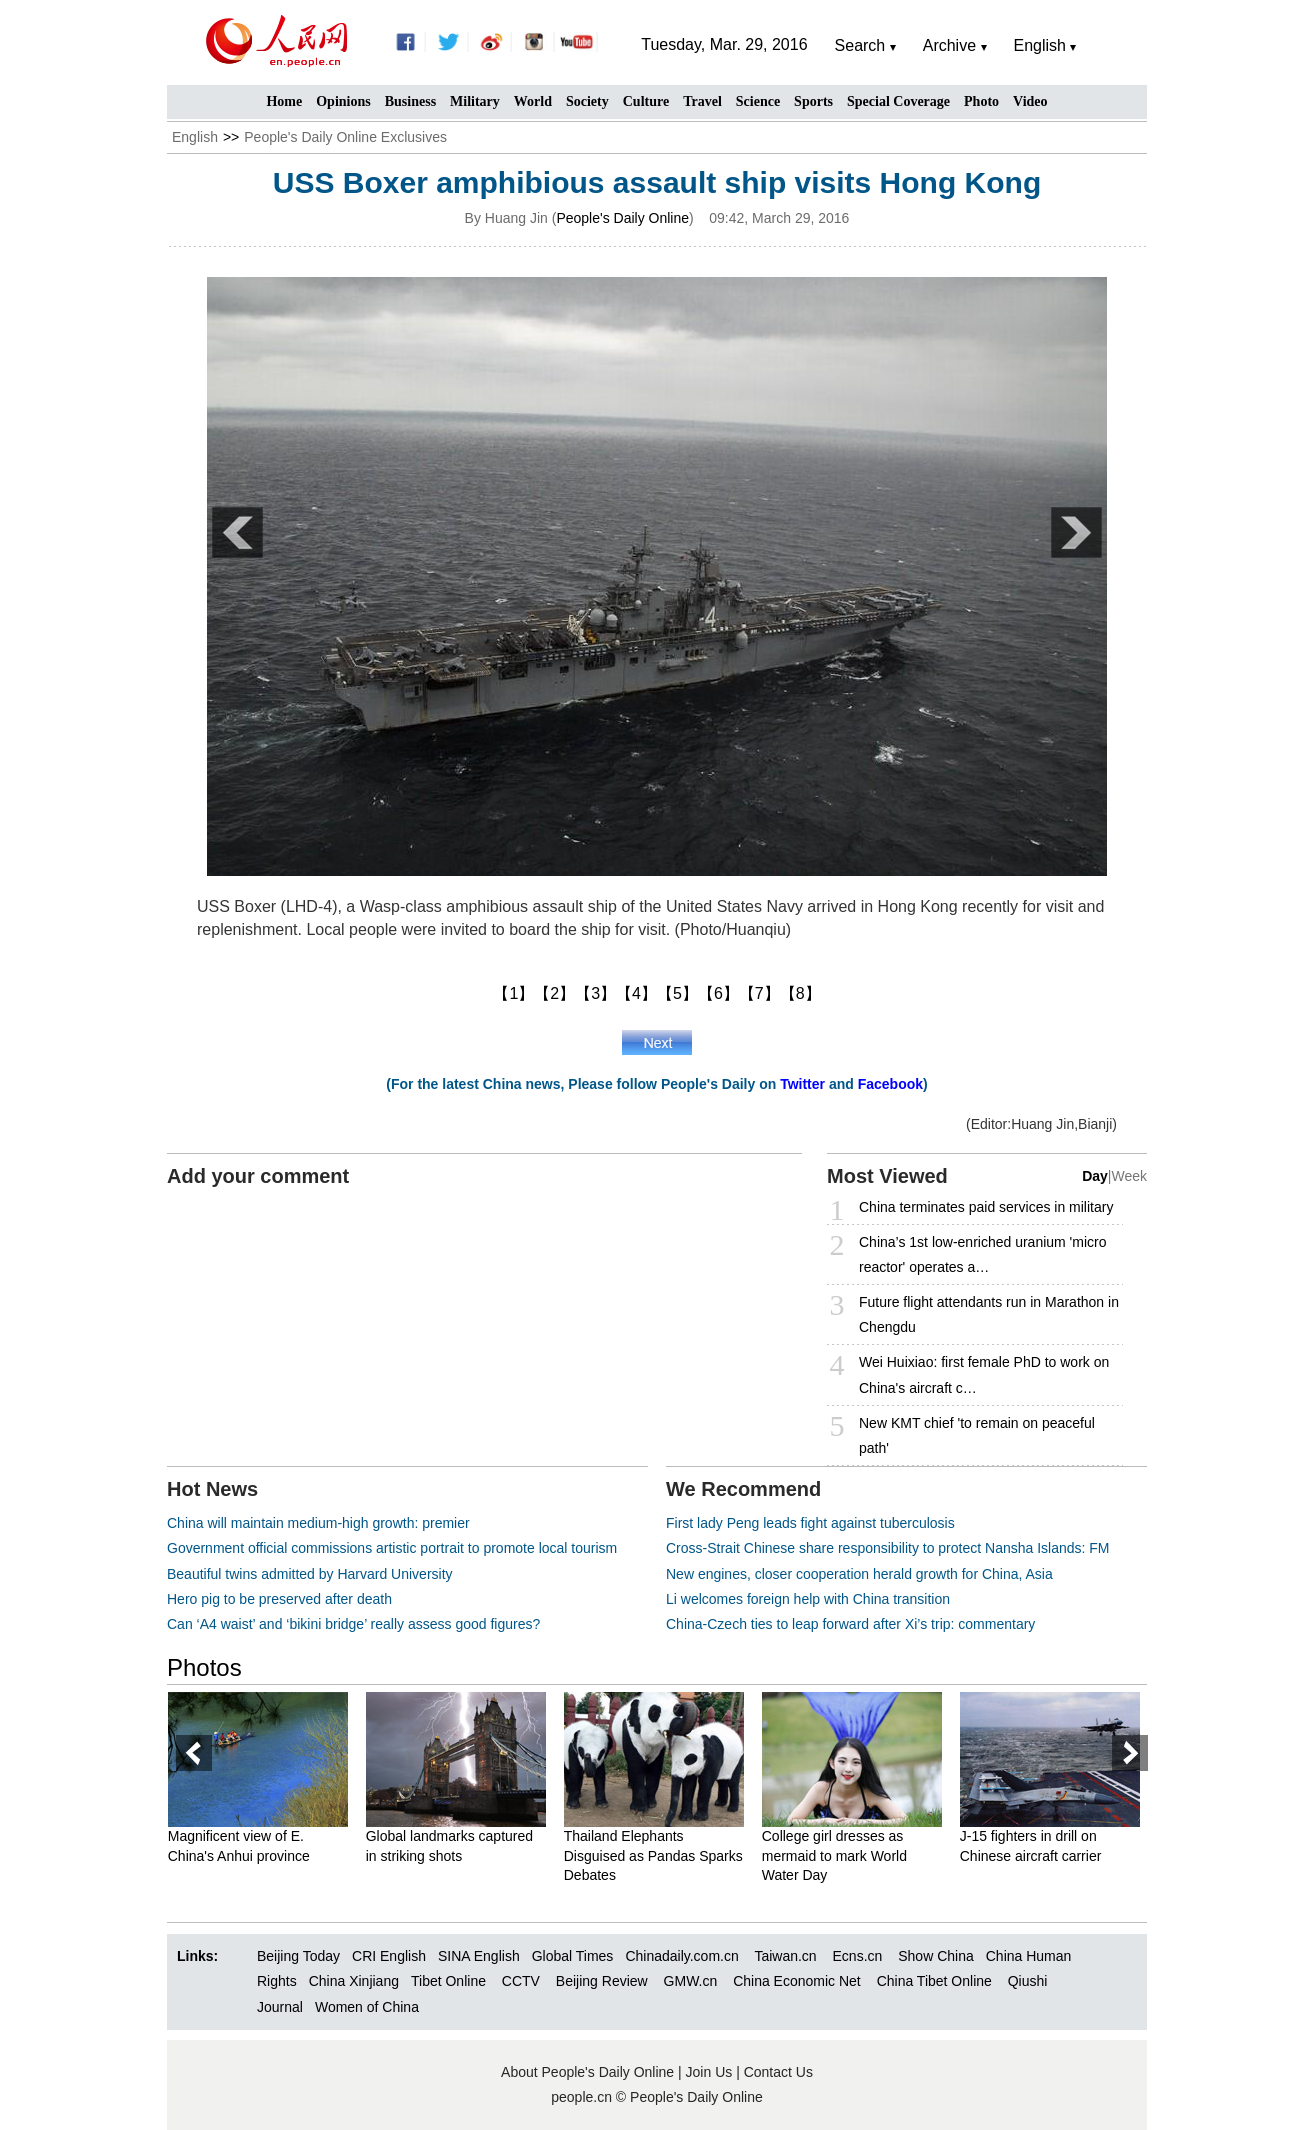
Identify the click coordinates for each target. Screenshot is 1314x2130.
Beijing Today (298, 1956)
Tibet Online (448, 1981)
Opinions (343, 101)
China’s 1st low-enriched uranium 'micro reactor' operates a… (983, 1254)
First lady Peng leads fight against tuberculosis (810, 1523)
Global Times (573, 1956)
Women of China (367, 2007)
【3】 (595, 993)
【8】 (800, 993)
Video (1030, 101)
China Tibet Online (934, 1981)
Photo (981, 101)
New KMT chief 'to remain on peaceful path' (977, 1435)
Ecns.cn (858, 1956)
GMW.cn (693, 1981)
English (195, 137)
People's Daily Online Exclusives (345, 137)
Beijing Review (602, 1981)
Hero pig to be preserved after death (279, 1599)
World (533, 101)
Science (758, 101)
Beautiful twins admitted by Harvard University (310, 1574)
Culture (646, 101)
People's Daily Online (622, 218)
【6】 (718, 993)
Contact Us (778, 2072)
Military (475, 101)
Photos (204, 1667)
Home (284, 101)
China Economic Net (797, 1981)
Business (410, 101)
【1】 (513, 993)
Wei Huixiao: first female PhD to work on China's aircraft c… (984, 1374)
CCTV (521, 1981)
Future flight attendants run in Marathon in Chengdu (989, 1314)
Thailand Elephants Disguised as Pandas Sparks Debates (661, 1855)
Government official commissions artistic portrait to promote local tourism (392, 1548)
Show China (936, 1956)
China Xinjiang (354, 1981)
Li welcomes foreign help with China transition (808, 1599)
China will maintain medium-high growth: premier (318, 1523)
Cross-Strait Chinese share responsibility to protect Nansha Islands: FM (888, 1548)
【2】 (554, 993)
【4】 (636, 993)
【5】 (677, 993)
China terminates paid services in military (986, 1207)
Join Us (711, 2072)
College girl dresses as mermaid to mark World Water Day (842, 1855)
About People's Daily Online (587, 2072)
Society (587, 101)
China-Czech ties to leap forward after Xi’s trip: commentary (850, 1624)
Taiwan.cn (785, 1956)
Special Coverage (898, 101)
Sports (813, 101)
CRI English (389, 1956)
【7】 (759, 993)
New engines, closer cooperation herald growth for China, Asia (859, 1574)
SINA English (479, 1956)
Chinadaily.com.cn (681, 1956)
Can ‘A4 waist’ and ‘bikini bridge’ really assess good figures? (353, 1624)
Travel (702, 101)
